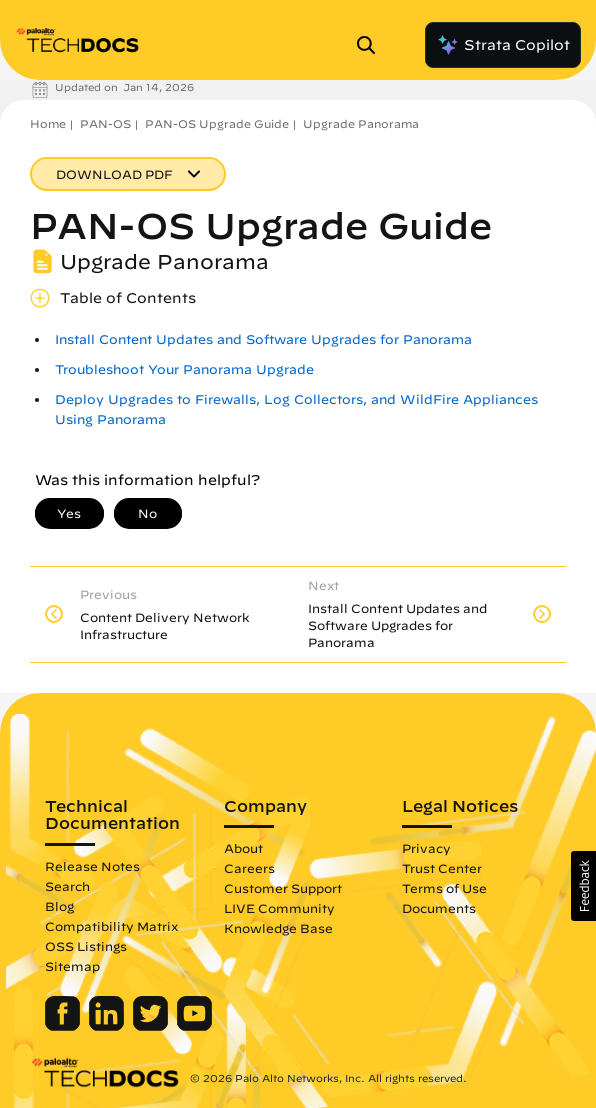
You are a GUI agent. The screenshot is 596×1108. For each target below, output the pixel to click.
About (243, 848)
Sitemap (72, 966)
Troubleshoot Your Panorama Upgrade (184, 369)
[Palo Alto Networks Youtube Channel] (194, 1026)
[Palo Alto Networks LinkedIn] (108, 1026)
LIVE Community (279, 908)
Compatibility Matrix (111, 926)
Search (67, 886)
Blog (59, 906)
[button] (583, 886)
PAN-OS (105, 123)
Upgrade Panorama (361, 123)
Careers (249, 868)
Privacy (426, 848)
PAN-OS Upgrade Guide (217, 123)
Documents (439, 908)
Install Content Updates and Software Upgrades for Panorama (263, 339)
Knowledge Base (278, 928)
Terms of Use (444, 888)
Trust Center (442, 868)
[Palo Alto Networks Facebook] (64, 1026)
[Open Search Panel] (372, 45)
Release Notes (92, 866)
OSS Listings (86, 946)
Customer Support (283, 888)
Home (48, 123)
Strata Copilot (503, 45)
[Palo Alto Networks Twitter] (152, 1026)
